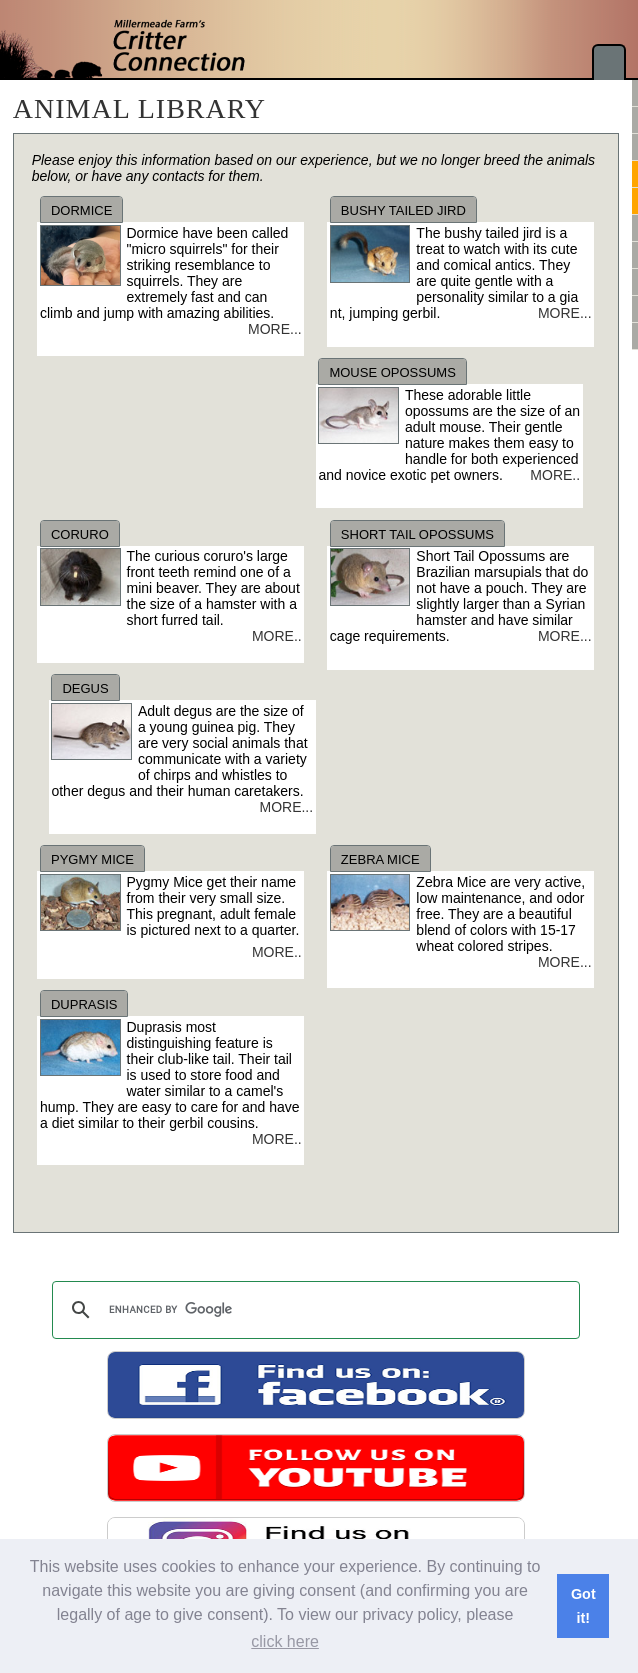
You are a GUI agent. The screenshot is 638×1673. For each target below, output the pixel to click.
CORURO (80, 534)
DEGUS (85, 688)
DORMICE (81, 210)
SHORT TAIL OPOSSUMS (417, 534)
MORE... (275, 329)
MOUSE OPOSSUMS (392, 372)
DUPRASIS (84, 1004)
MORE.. (555, 475)
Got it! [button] (583, 1606)
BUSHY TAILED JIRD (403, 210)
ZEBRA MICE (380, 859)
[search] (313, 1310)
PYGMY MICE (92, 859)
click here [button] (285, 1641)
